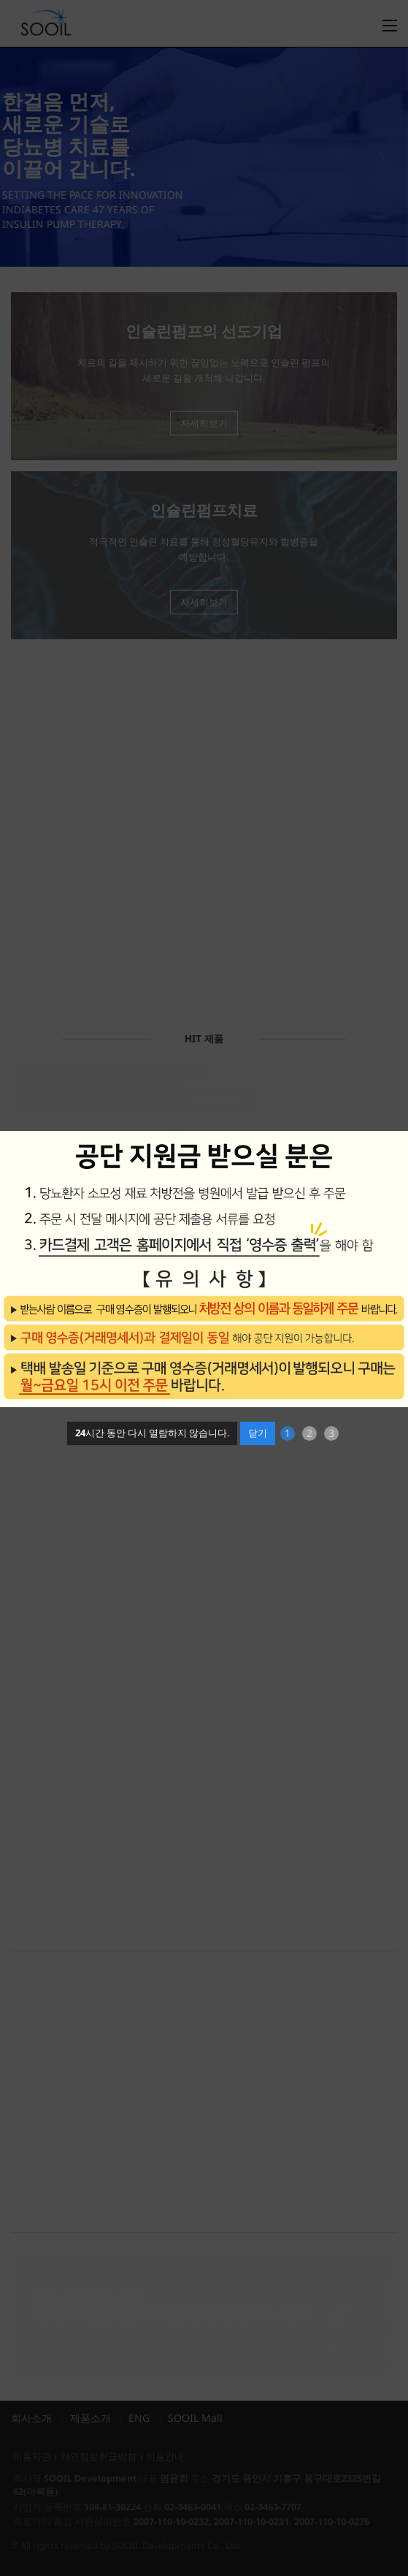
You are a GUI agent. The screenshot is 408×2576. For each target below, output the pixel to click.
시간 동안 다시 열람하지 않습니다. (152, 1432)
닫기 (257, 1432)
